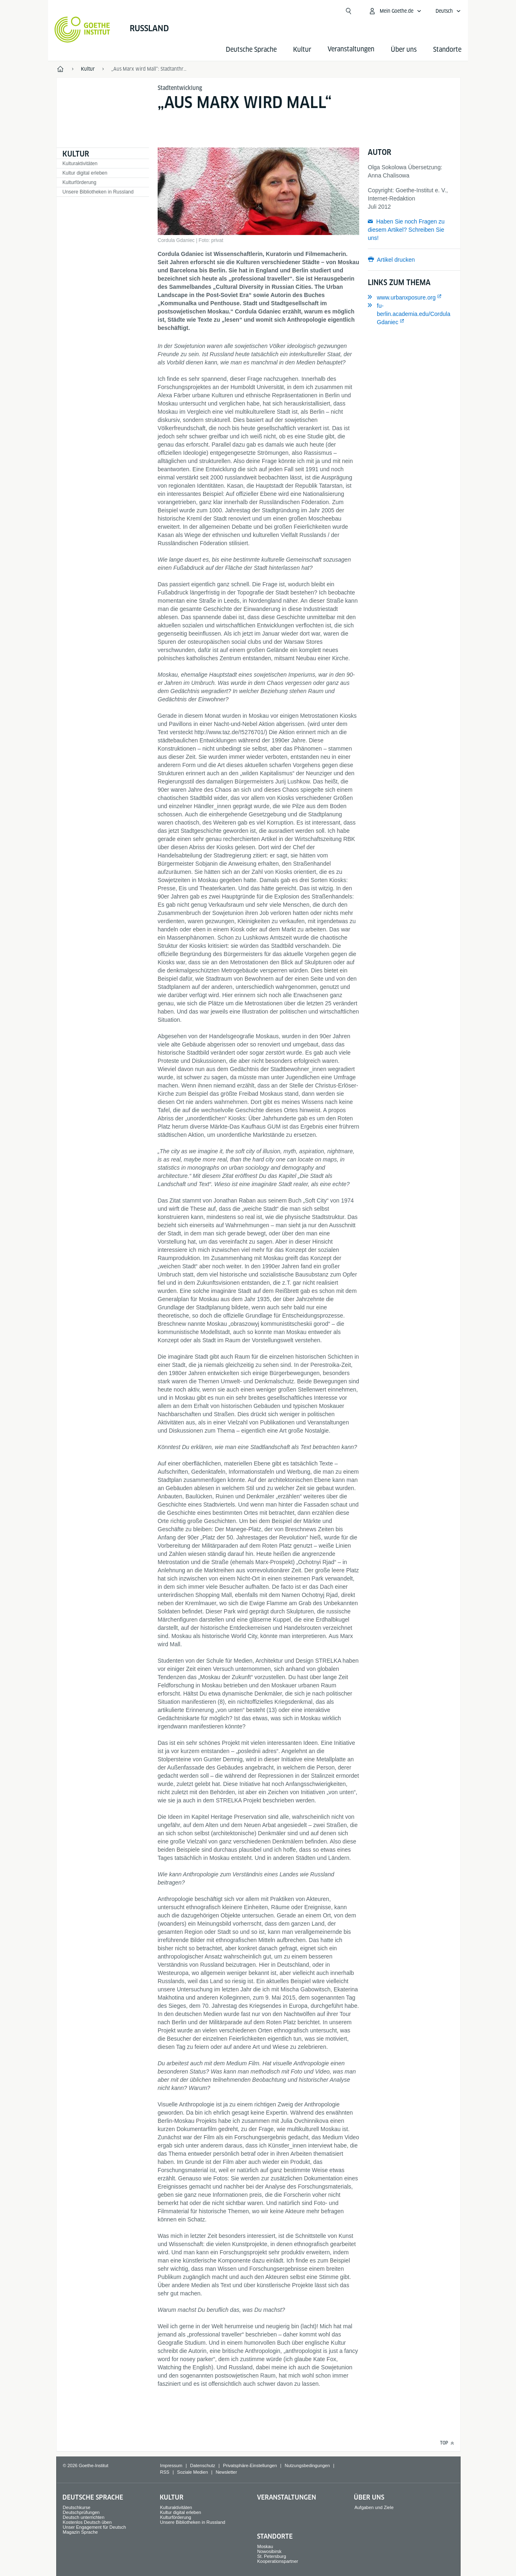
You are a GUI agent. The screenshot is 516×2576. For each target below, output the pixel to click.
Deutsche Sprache (251, 49)
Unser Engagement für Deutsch (94, 2527)
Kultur (302, 49)
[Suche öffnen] (348, 11)
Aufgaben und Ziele (373, 2507)
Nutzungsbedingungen (307, 2465)
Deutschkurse (76, 2507)
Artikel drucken (396, 259)
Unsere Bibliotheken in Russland (97, 192)
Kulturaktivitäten (79, 163)
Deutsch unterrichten (84, 2517)
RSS (165, 2472)
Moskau (265, 2546)
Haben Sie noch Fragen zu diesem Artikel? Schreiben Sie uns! (406, 229)
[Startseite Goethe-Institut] (82, 29)
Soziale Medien (192, 2472)
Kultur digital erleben (84, 173)
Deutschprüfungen (81, 2512)
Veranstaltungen (286, 2497)
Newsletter (226, 2472)
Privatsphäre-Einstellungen (250, 2465)
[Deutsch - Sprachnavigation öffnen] (448, 11)
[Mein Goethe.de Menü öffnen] (395, 11)
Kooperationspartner (277, 2561)
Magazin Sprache (80, 2532)
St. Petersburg (271, 2556)
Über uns (404, 49)
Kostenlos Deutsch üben (87, 2522)
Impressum (171, 2465)
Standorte (447, 49)
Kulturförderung (79, 182)
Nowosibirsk (269, 2551)
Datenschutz (202, 2465)
